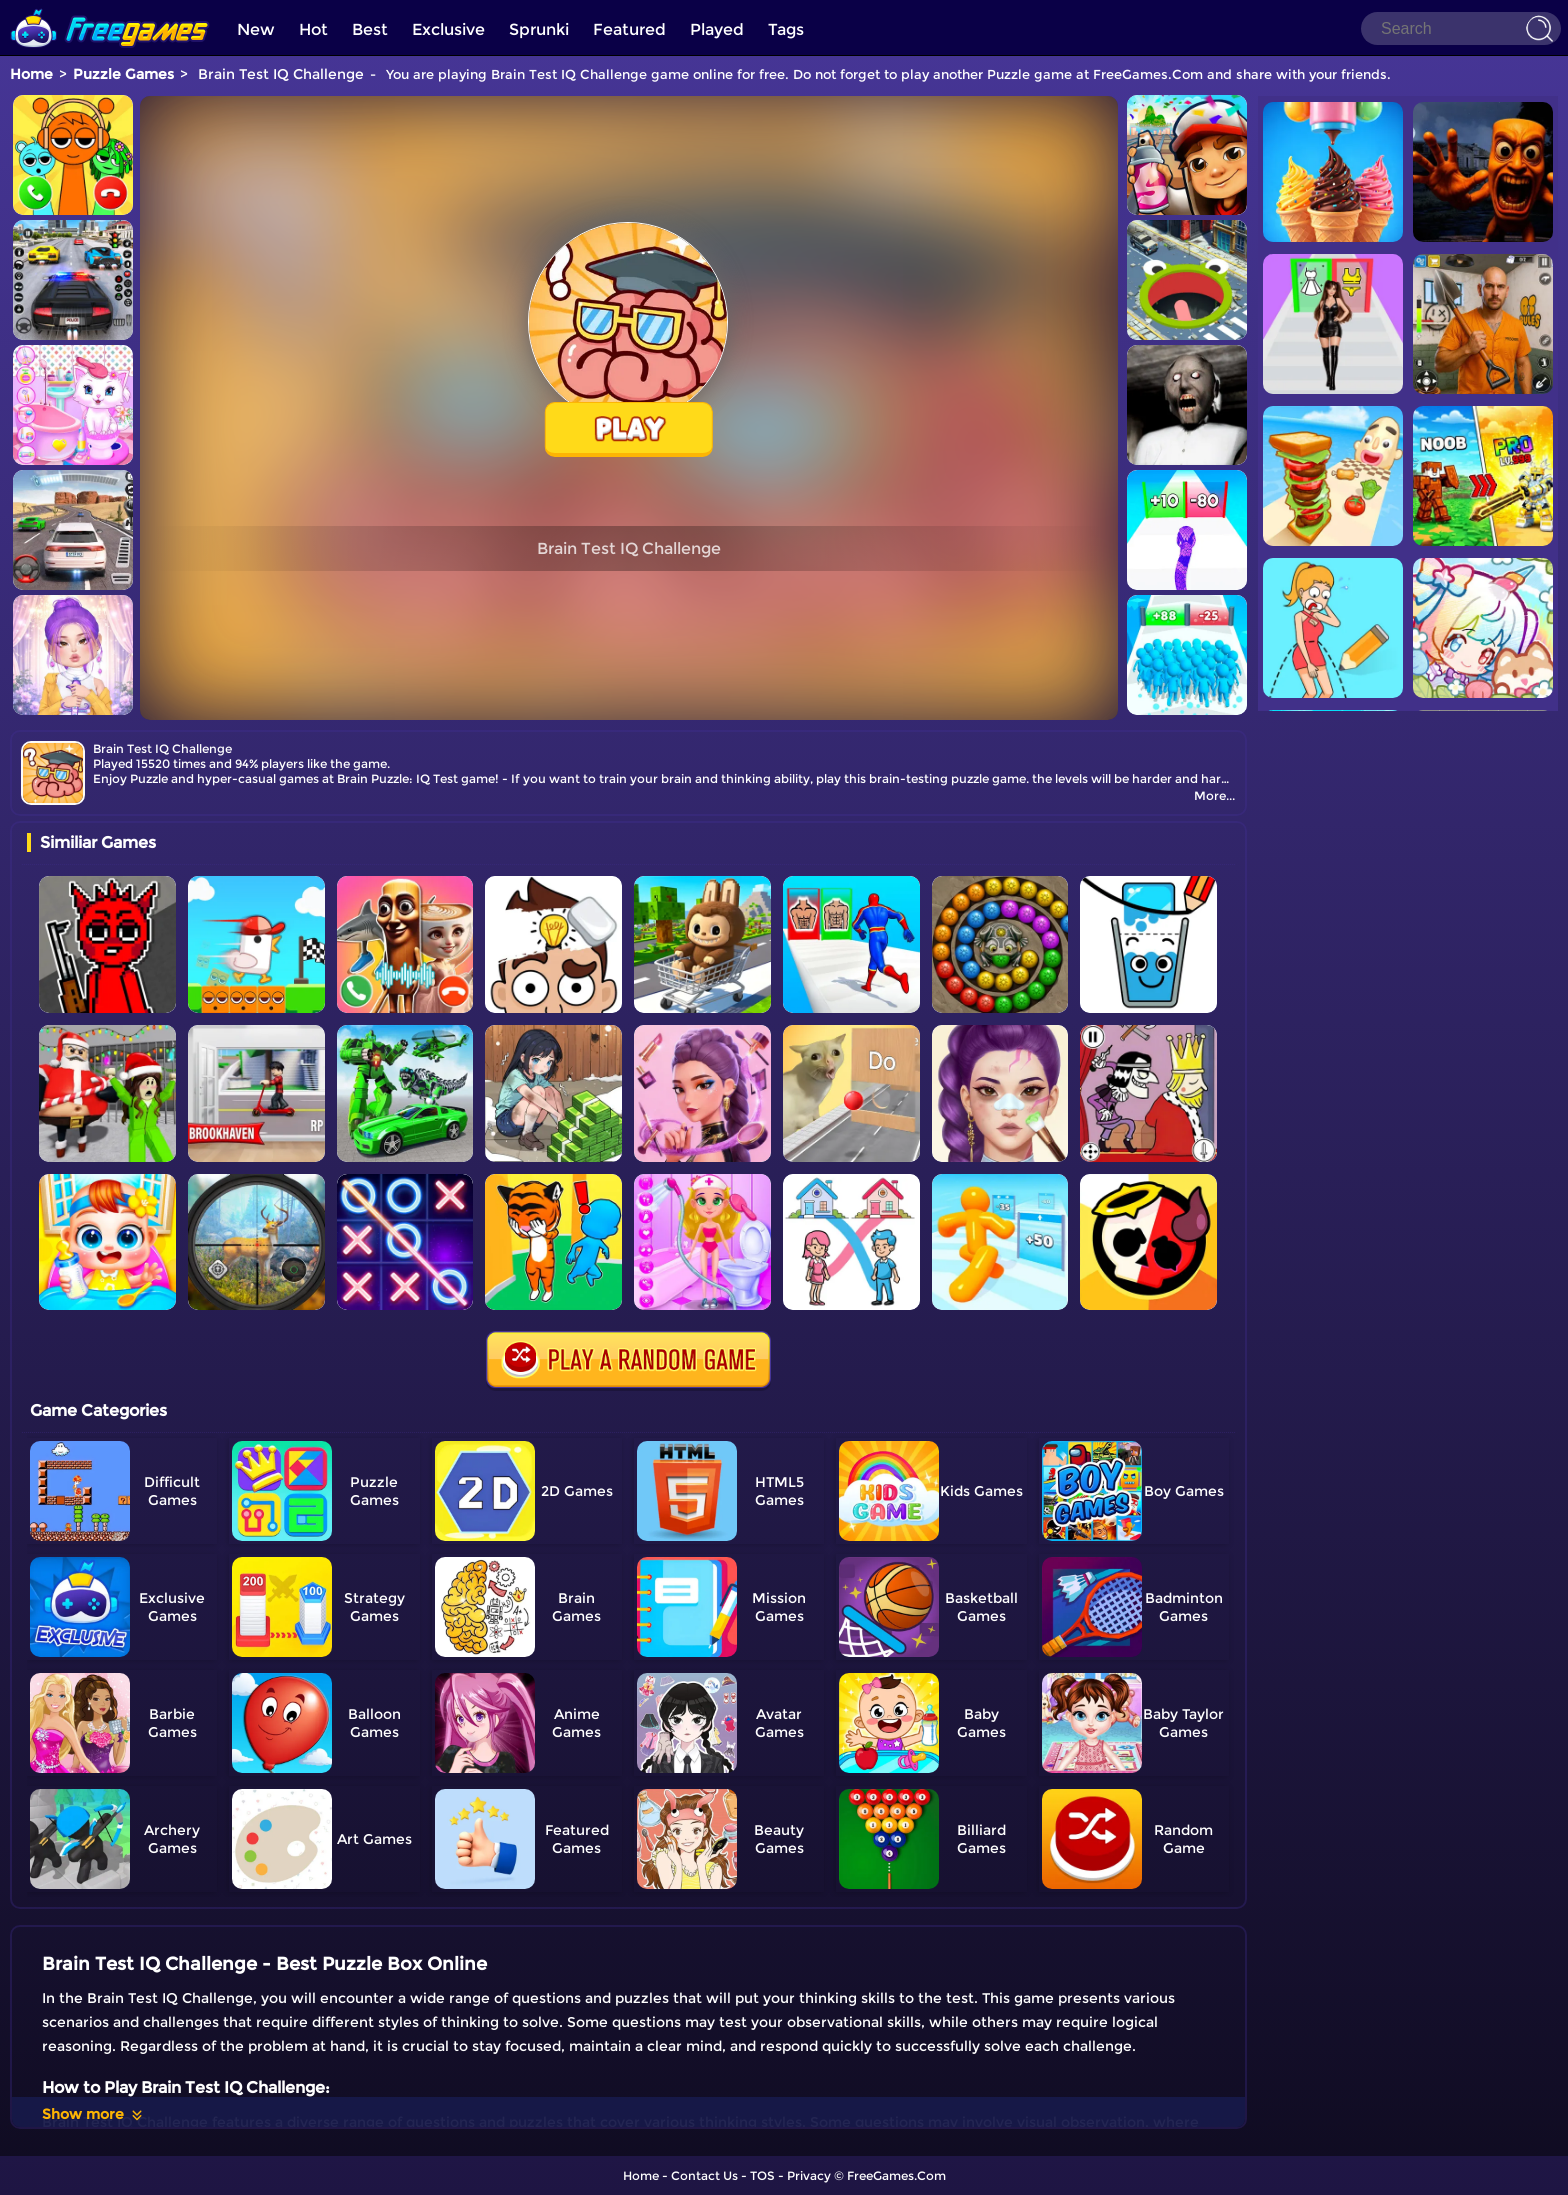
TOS (762, 2175)
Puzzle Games (123, 74)
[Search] (1461, 28)
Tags (786, 29)
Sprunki (539, 29)
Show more (93, 2114)
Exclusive (448, 29)
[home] (110, 7)
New (256, 29)
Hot (313, 29)
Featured (629, 29)
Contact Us (704, 2175)
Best (370, 29)
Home (31, 74)
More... (1214, 795)
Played (717, 29)
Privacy (809, 2175)
